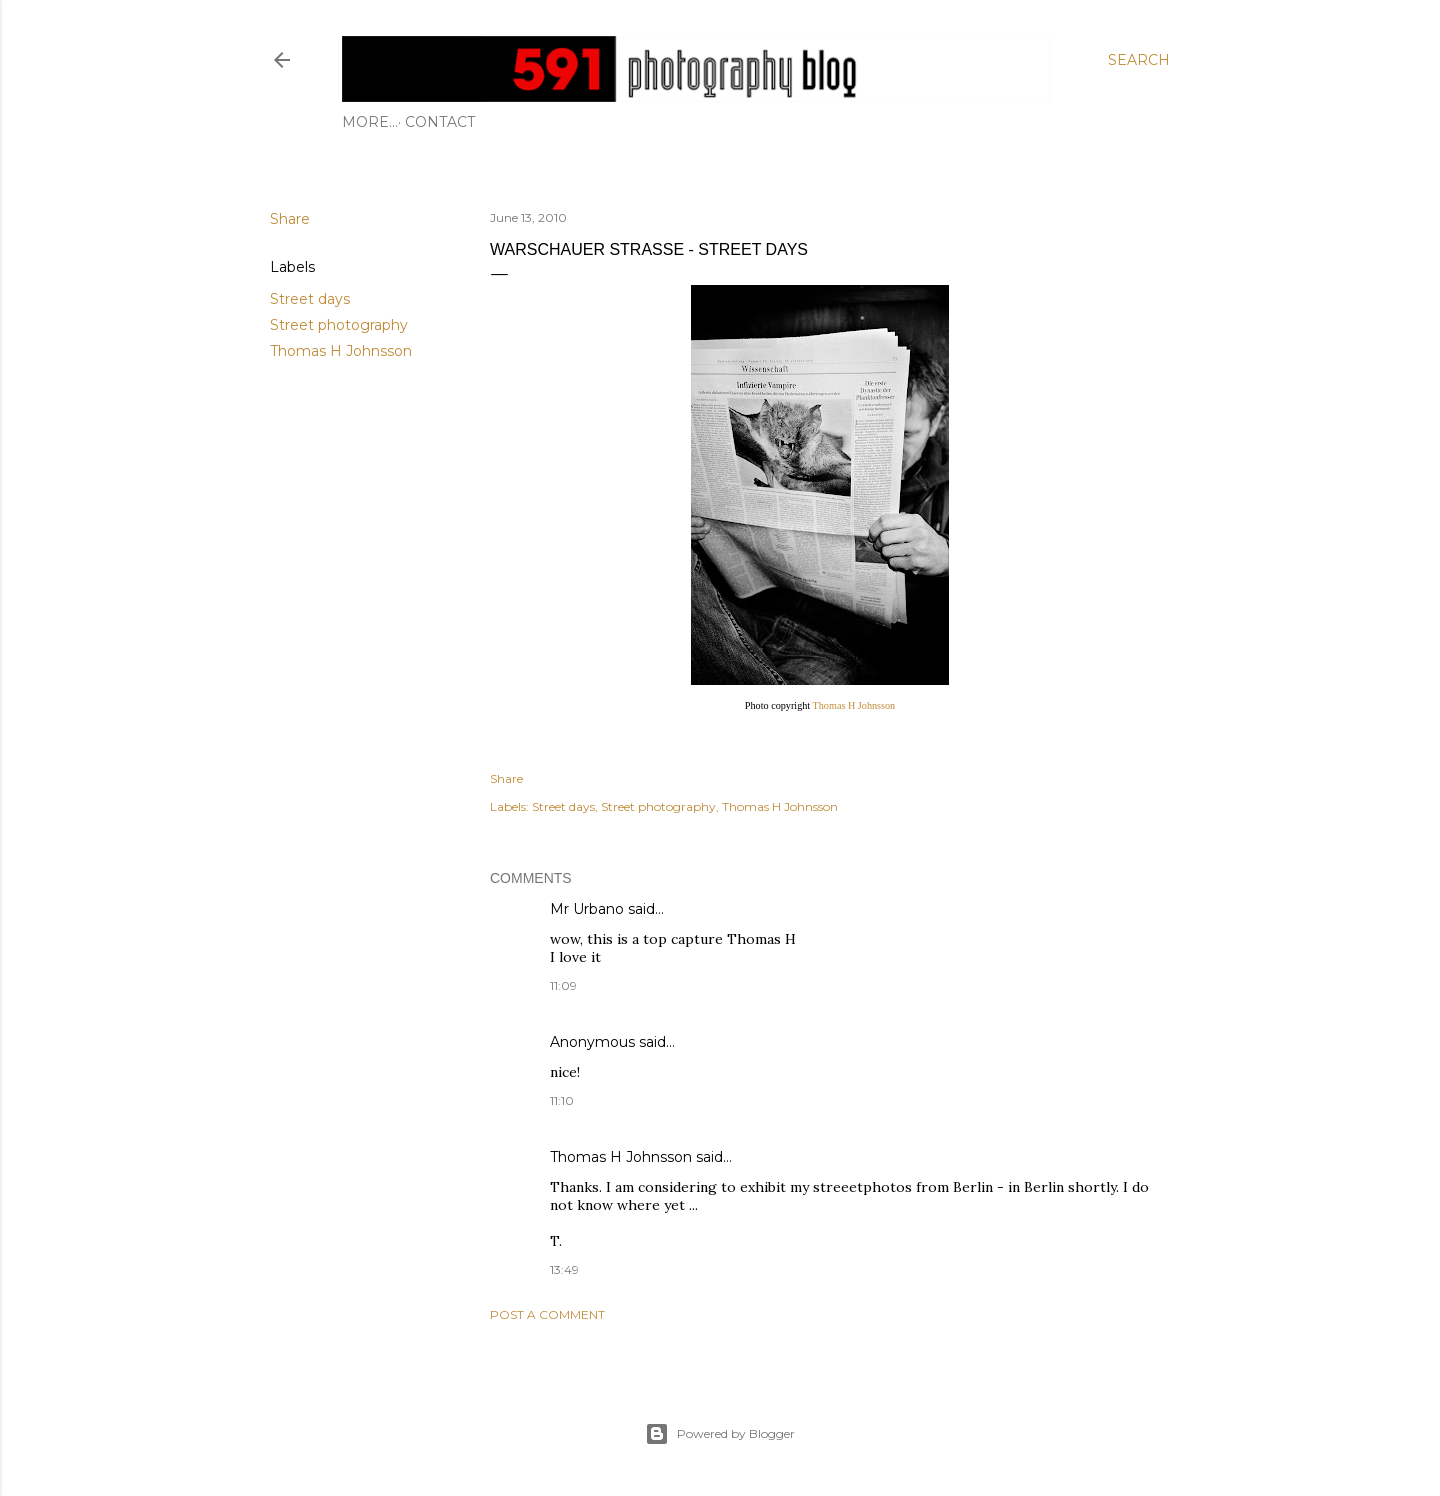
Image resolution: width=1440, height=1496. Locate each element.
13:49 (564, 1269)
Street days (310, 299)
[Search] (1139, 60)
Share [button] (290, 219)
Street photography (339, 325)
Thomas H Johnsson (341, 351)
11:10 (562, 1100)
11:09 (563, 985)
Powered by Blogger (720, 1434)
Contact (384, 122)
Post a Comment (547, 1314)
